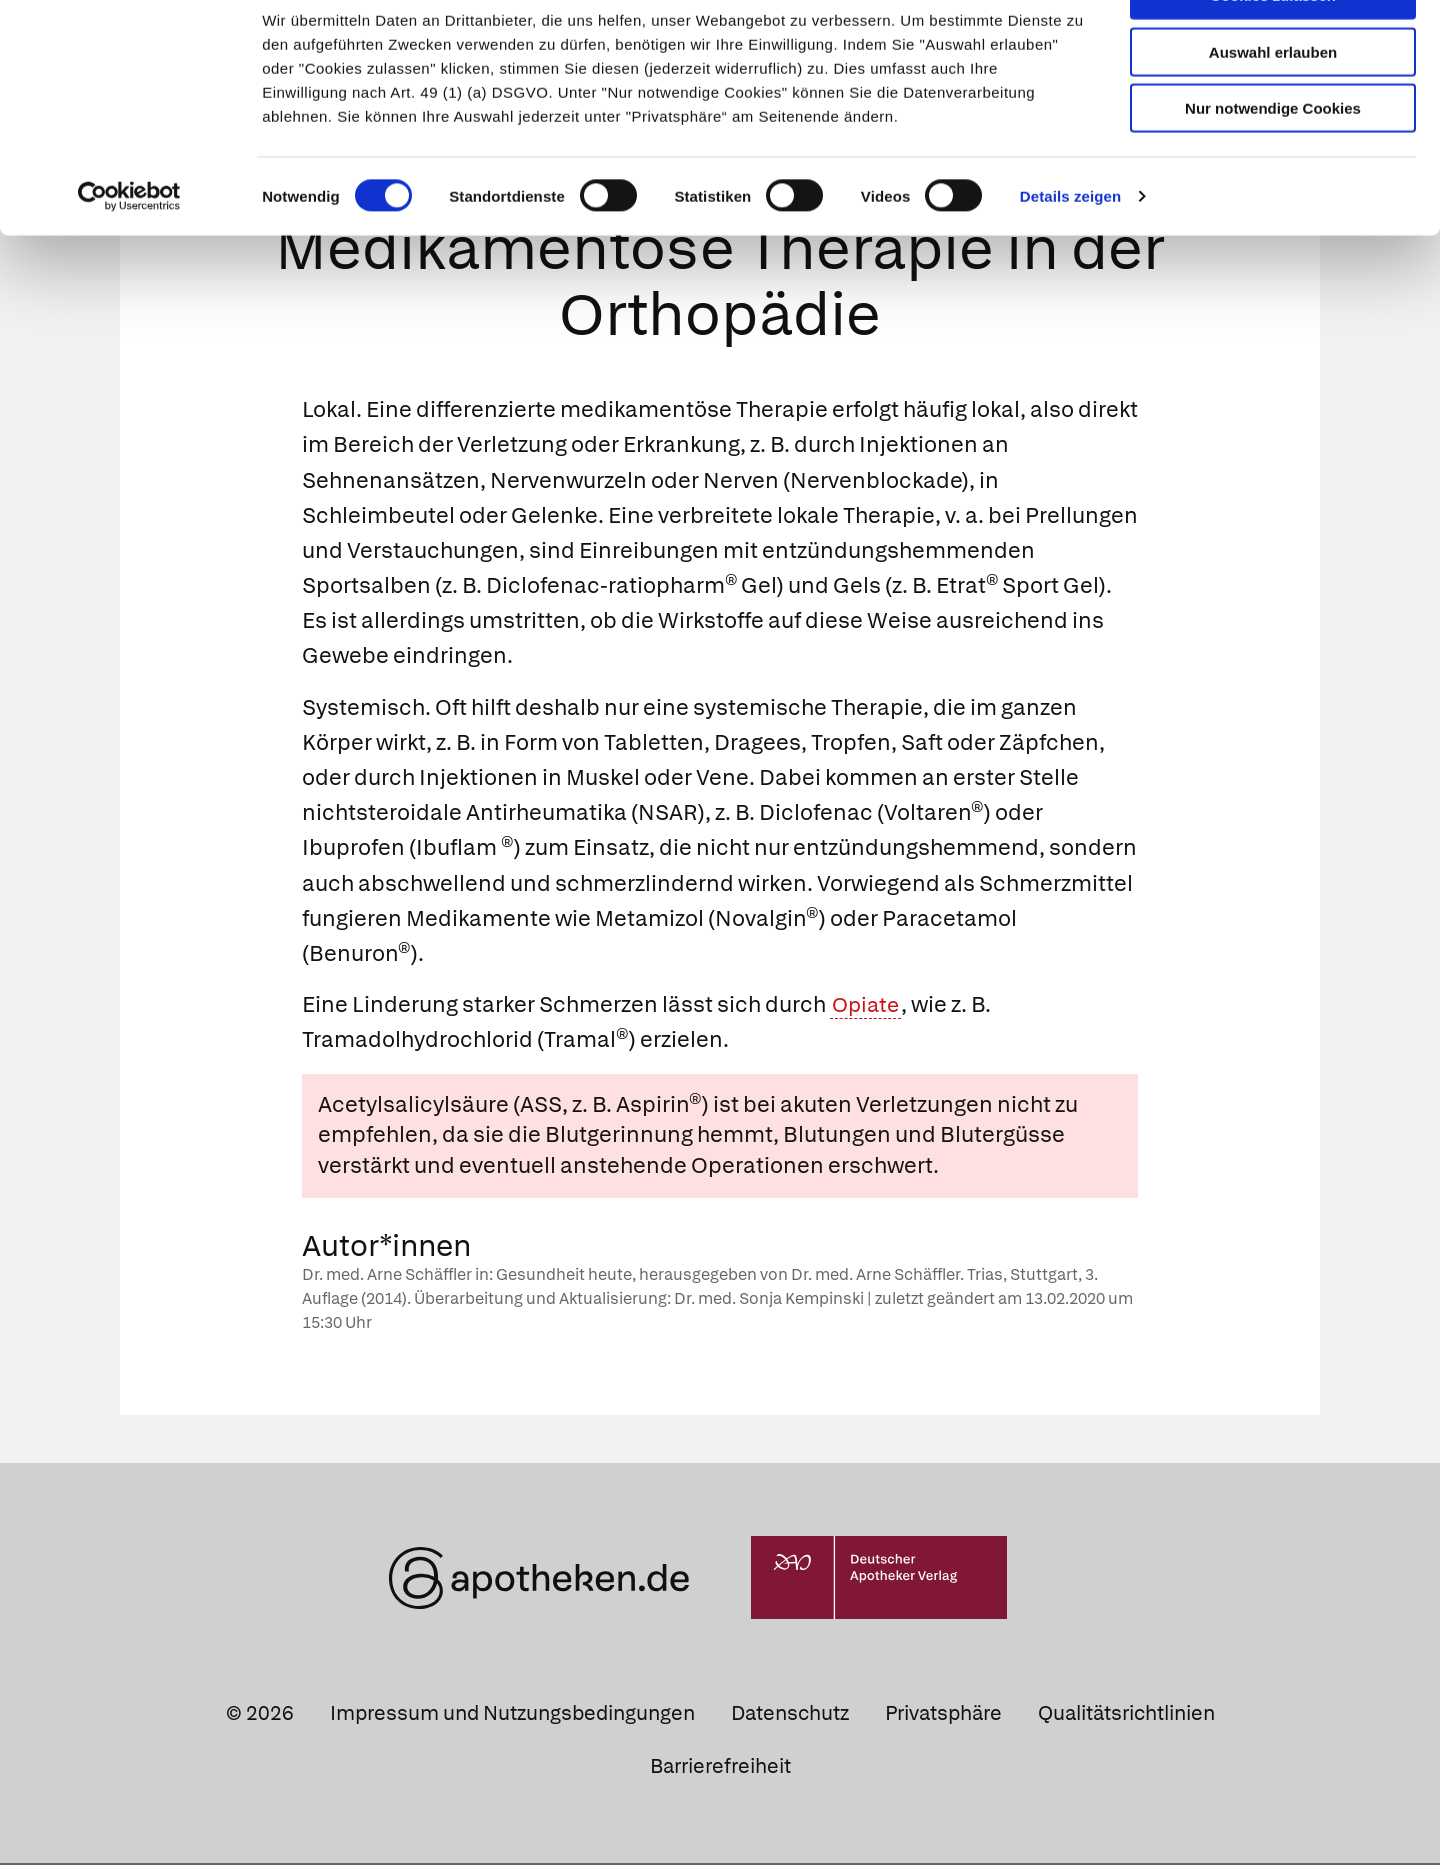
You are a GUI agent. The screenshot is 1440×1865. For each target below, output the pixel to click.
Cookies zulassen (1273, 48)
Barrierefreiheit (720, 1768)
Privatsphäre (943, 1715)
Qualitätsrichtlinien (1126, 1715)
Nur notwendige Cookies (1273, 161)
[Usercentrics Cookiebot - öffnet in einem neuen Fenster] (129, 250)
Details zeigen (1070, 249)
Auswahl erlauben (1273, 105)
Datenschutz (790, 1715)
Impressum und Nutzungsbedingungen (512, 1715)
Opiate (867, 1006)
